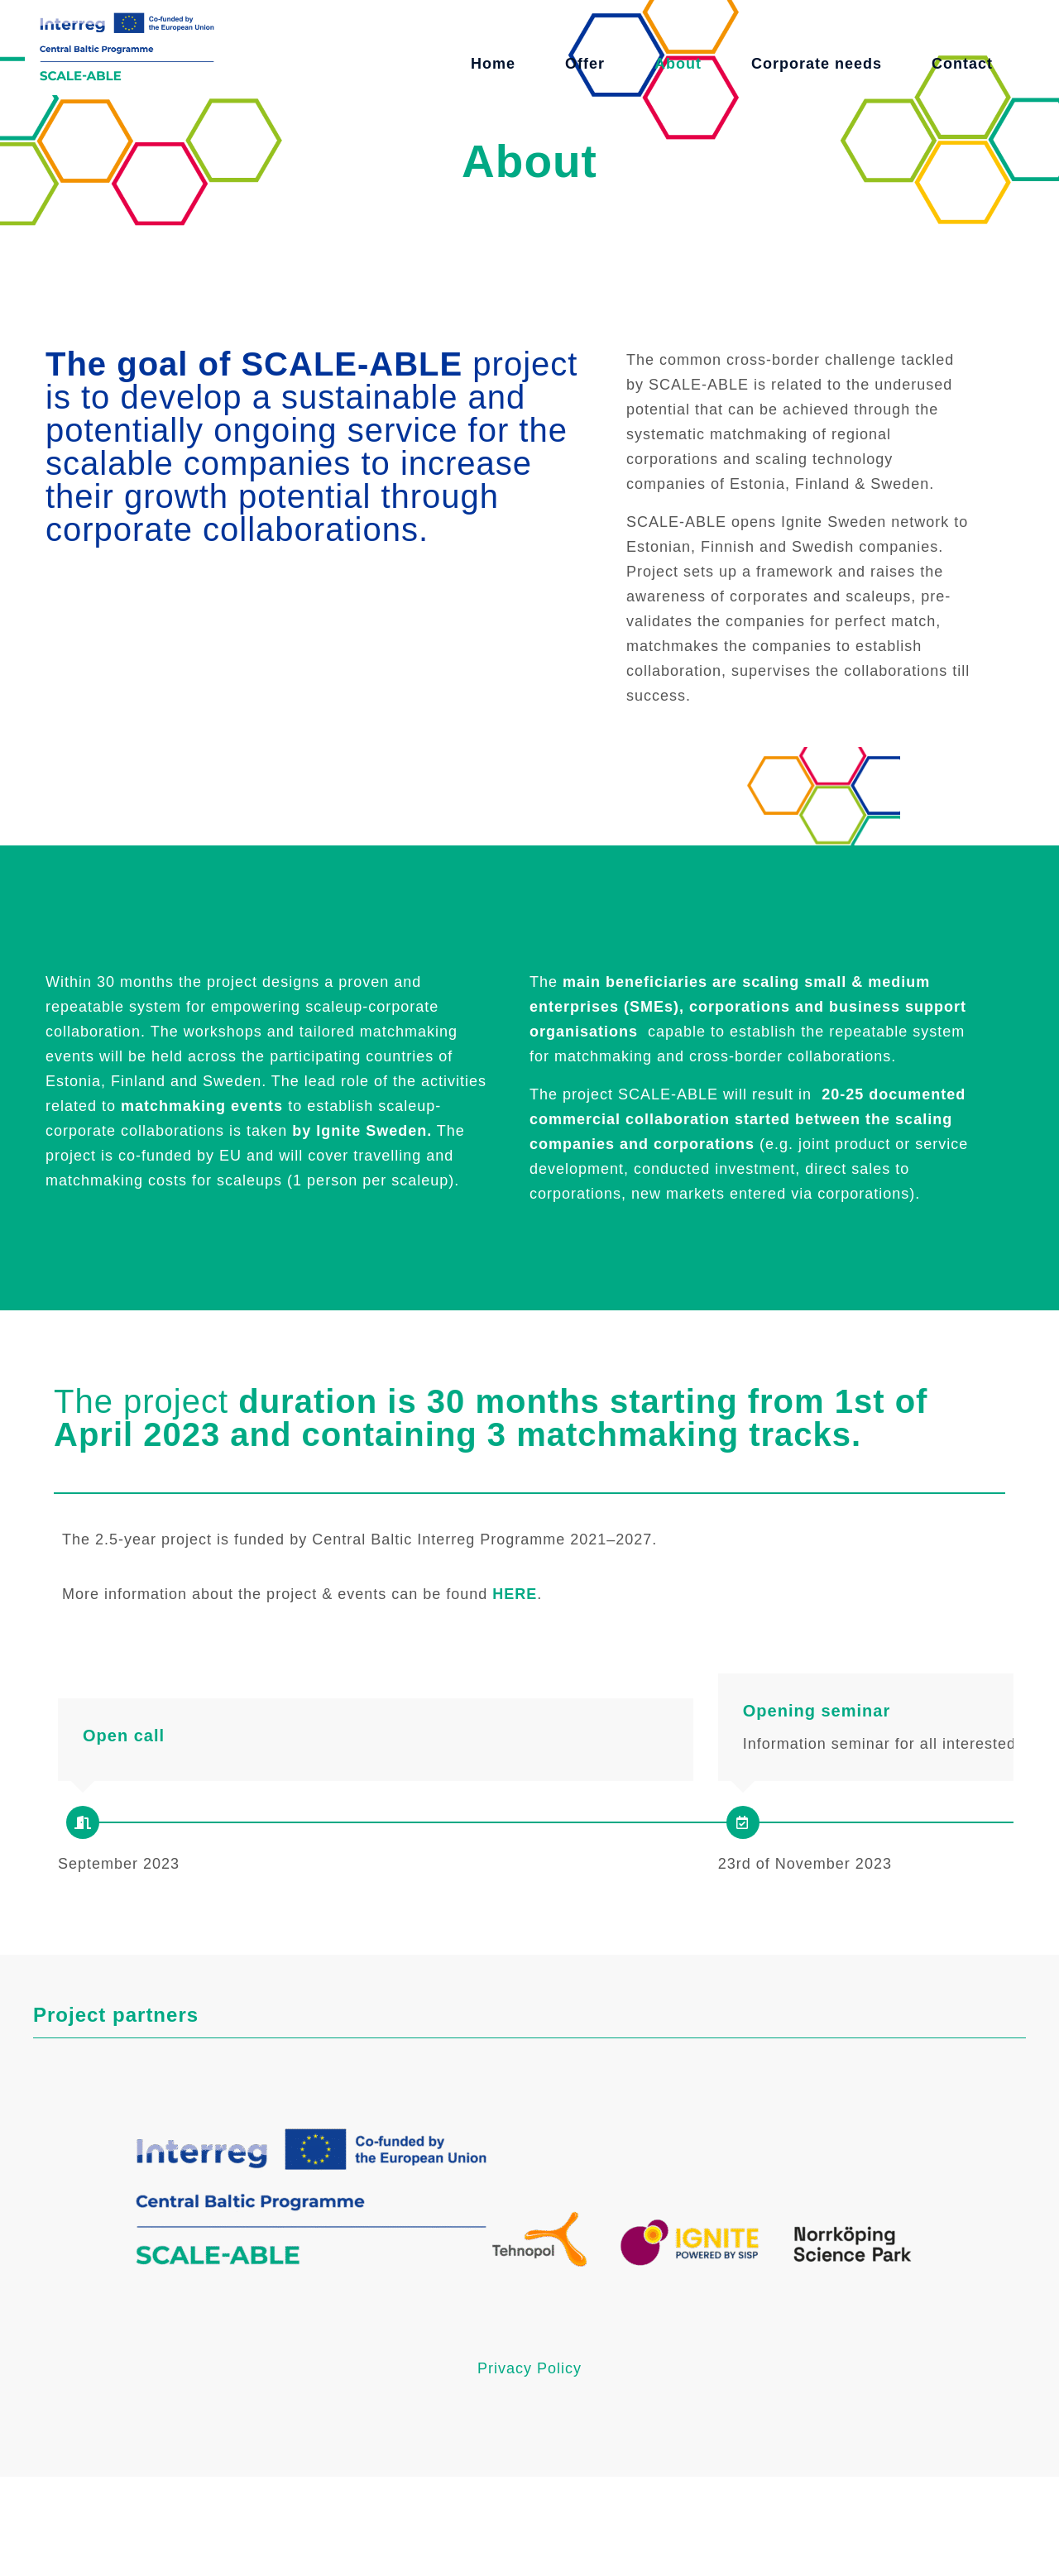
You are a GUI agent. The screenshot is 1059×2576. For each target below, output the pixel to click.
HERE (514, 1594)
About (678, 63)
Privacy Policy (529, 2467)
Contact (962, 63)
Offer (585, 63)
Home (493, 63)
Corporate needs (816, 63)
